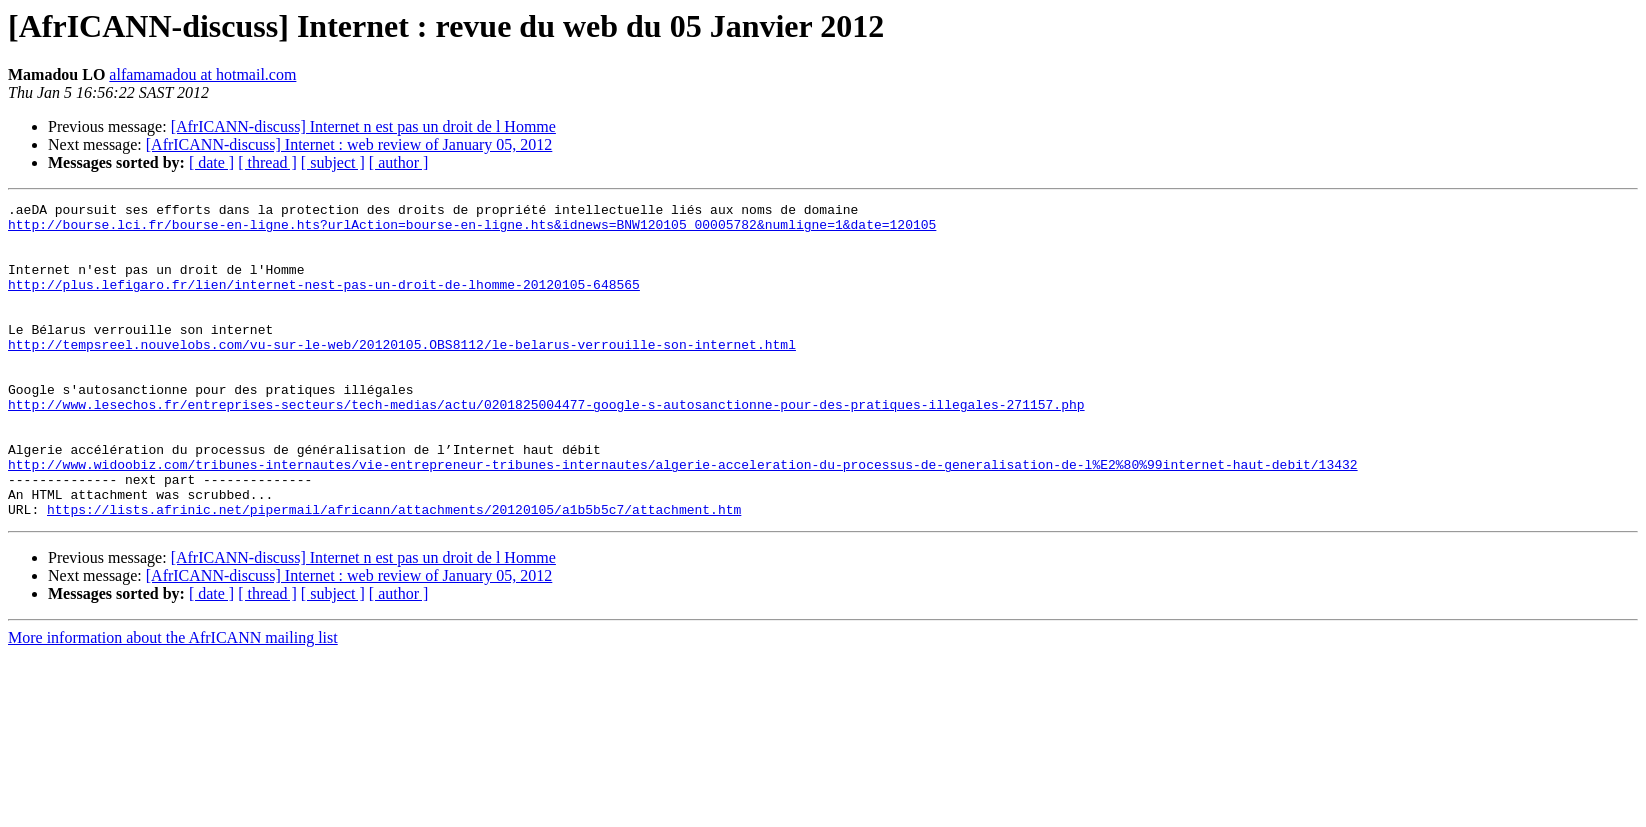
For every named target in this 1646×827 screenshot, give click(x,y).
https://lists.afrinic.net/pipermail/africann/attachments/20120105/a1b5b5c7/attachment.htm (394, 572)
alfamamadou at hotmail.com (202, 74)
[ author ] (399, 162)
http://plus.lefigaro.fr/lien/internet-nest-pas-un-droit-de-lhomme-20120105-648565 (324, 302)
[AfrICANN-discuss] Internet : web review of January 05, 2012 (349, 144)
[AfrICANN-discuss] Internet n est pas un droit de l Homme (363, 126)
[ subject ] (333, 162)
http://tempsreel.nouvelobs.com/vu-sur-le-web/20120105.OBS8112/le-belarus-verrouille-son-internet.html (402, 374)
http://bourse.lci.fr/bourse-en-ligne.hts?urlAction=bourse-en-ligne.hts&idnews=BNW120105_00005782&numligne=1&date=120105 (472, 230)
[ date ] (211, 162)
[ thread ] (267, 162)
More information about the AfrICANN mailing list (173, 700)
